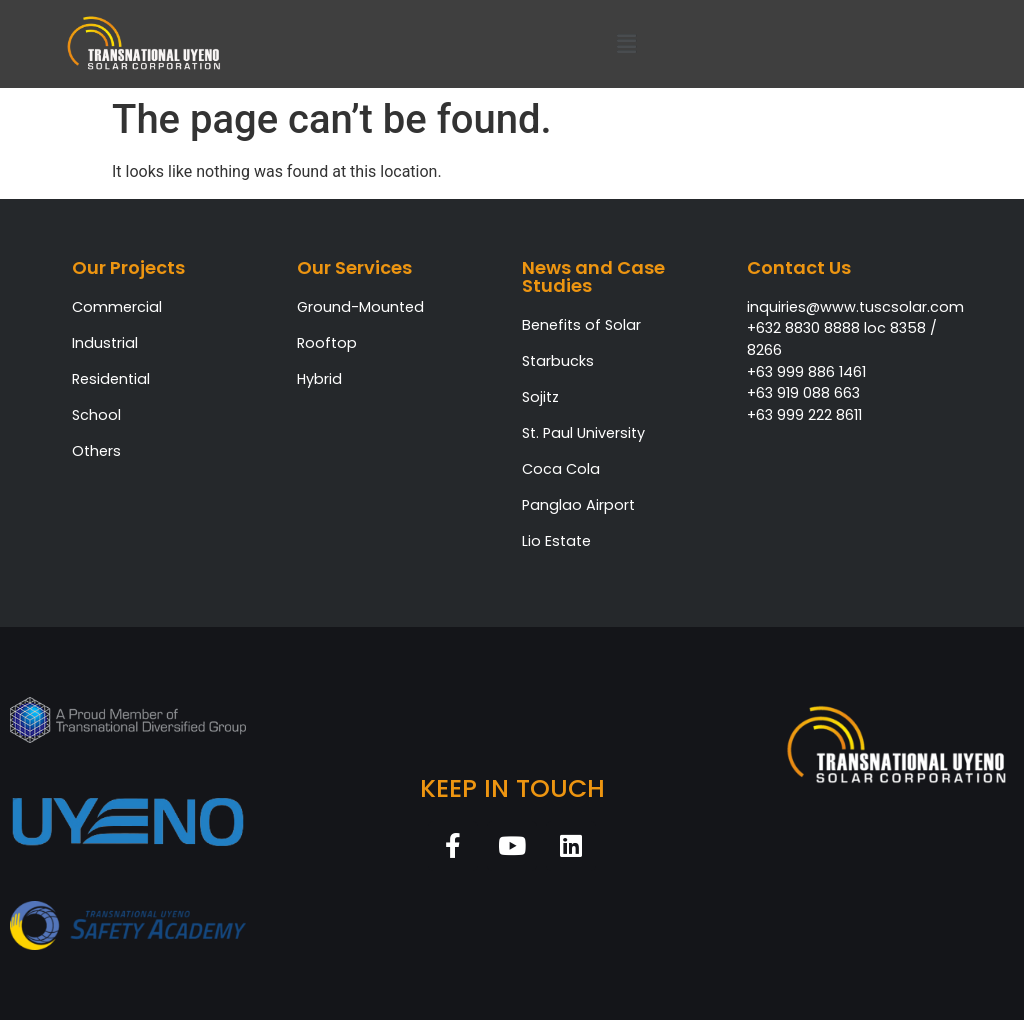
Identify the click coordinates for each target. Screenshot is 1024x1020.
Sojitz (540, 397)
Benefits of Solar (581, 325)
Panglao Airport (578, 505)
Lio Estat (552, 541)
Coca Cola (561, 469)
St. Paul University (583, 433)
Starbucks (558, 361)
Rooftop (327, 343)
